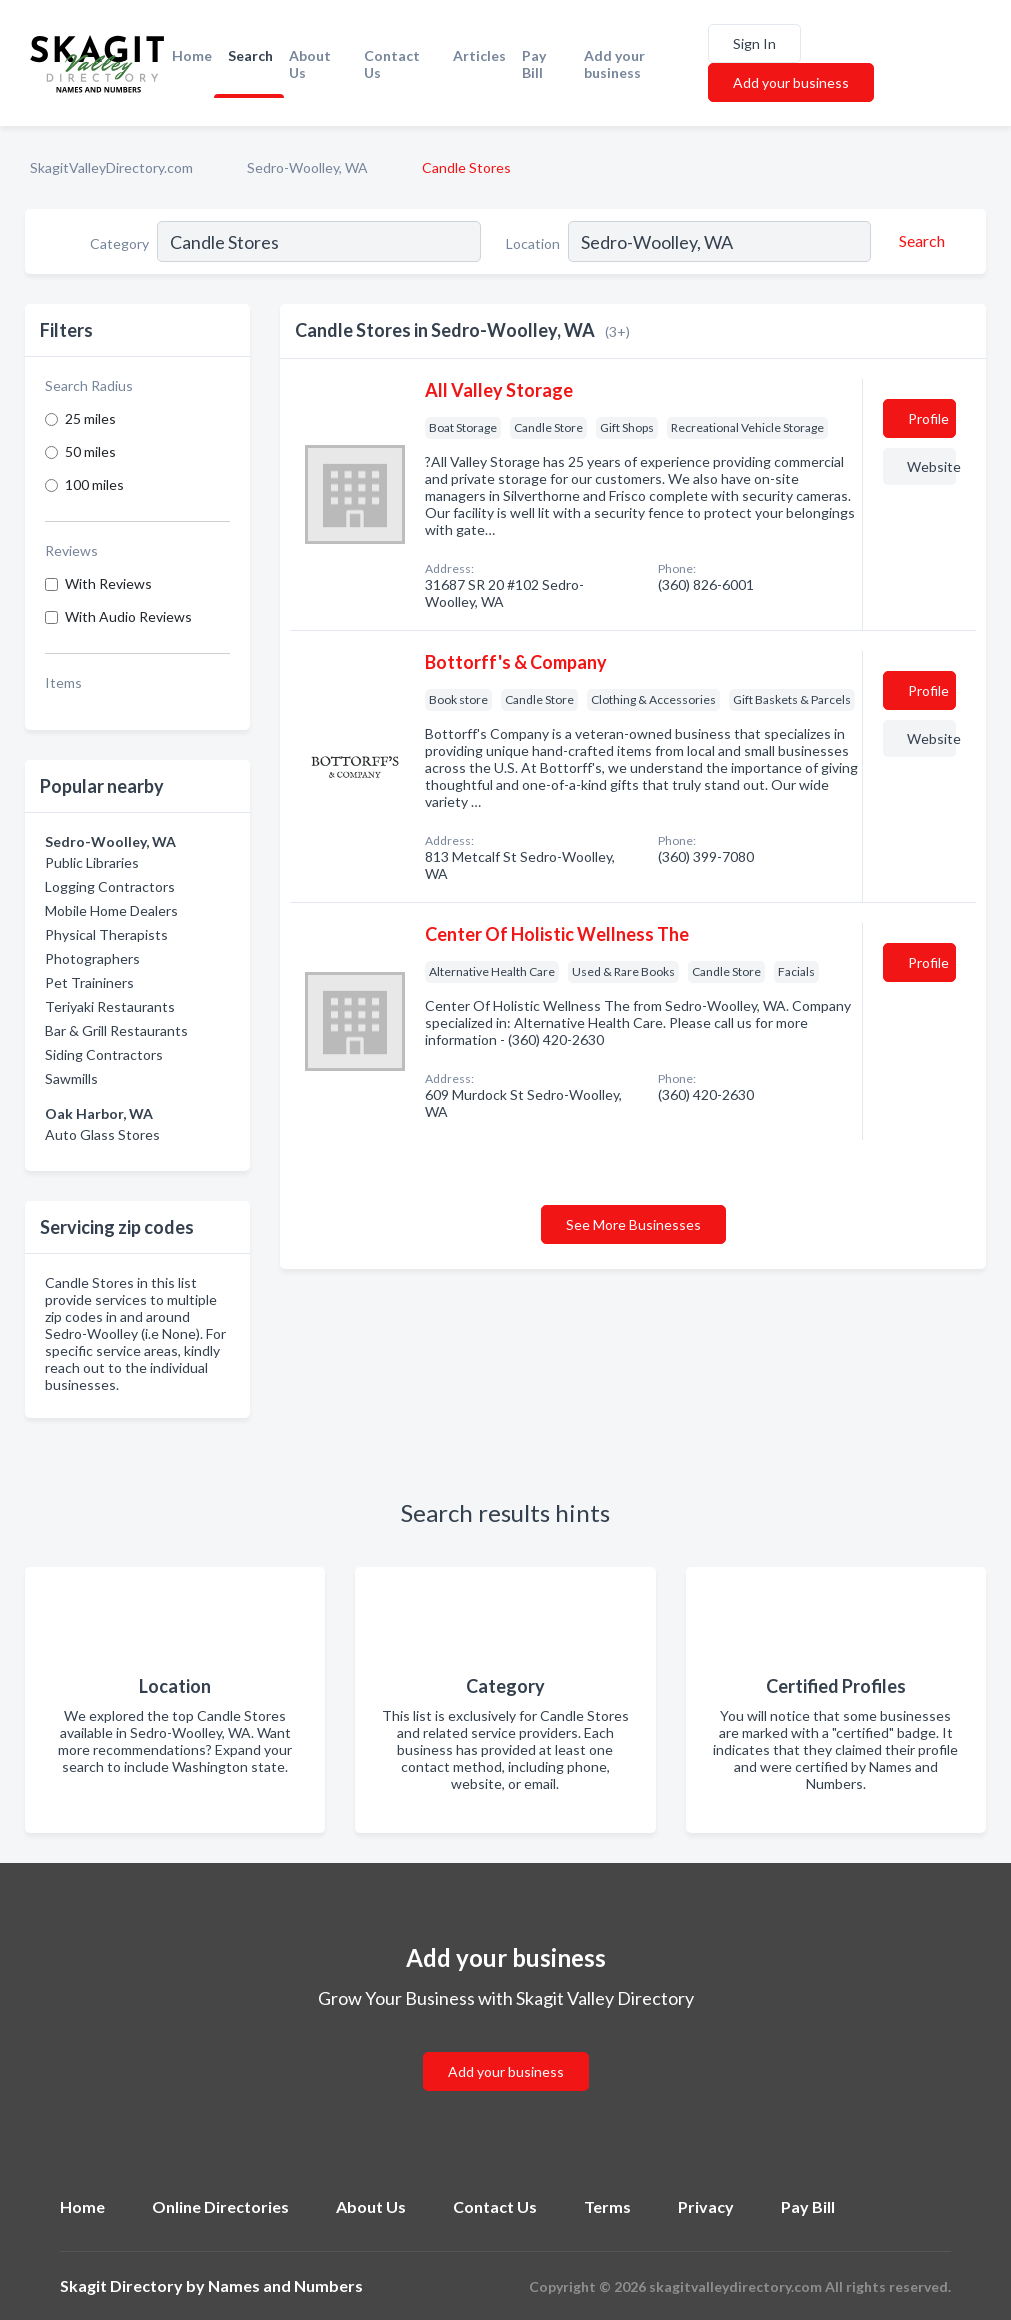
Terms (607, 2206)
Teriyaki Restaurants (110, 1006)
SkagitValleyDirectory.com (111, 167)
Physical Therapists (106, 934)
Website (931, 466)
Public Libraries (92, 862)
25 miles (90, 418)
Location (533, 243)
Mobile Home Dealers (111, 910)
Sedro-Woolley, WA (307, 167)
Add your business (614, 64)
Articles (479, 55)
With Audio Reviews (128, 616)
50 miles (90, 451)
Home (192, 55)
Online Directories (220, 2206)
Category (119, 243)
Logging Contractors (110, 886)
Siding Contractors (104, 1054)
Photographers (92, 958)
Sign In (754, 43)
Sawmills (71, 1078)
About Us (310, 64)
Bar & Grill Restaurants (116, 1030)
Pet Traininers (89, 982)
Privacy (706, 2206)
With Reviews (108, 583)
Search (250, 55)
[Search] (919, 241)
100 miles (94, 484)
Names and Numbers (285, 2285)
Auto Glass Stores (102, 1134)
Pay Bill (534, 64)
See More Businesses (633, 1224)
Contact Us (392, 64)
